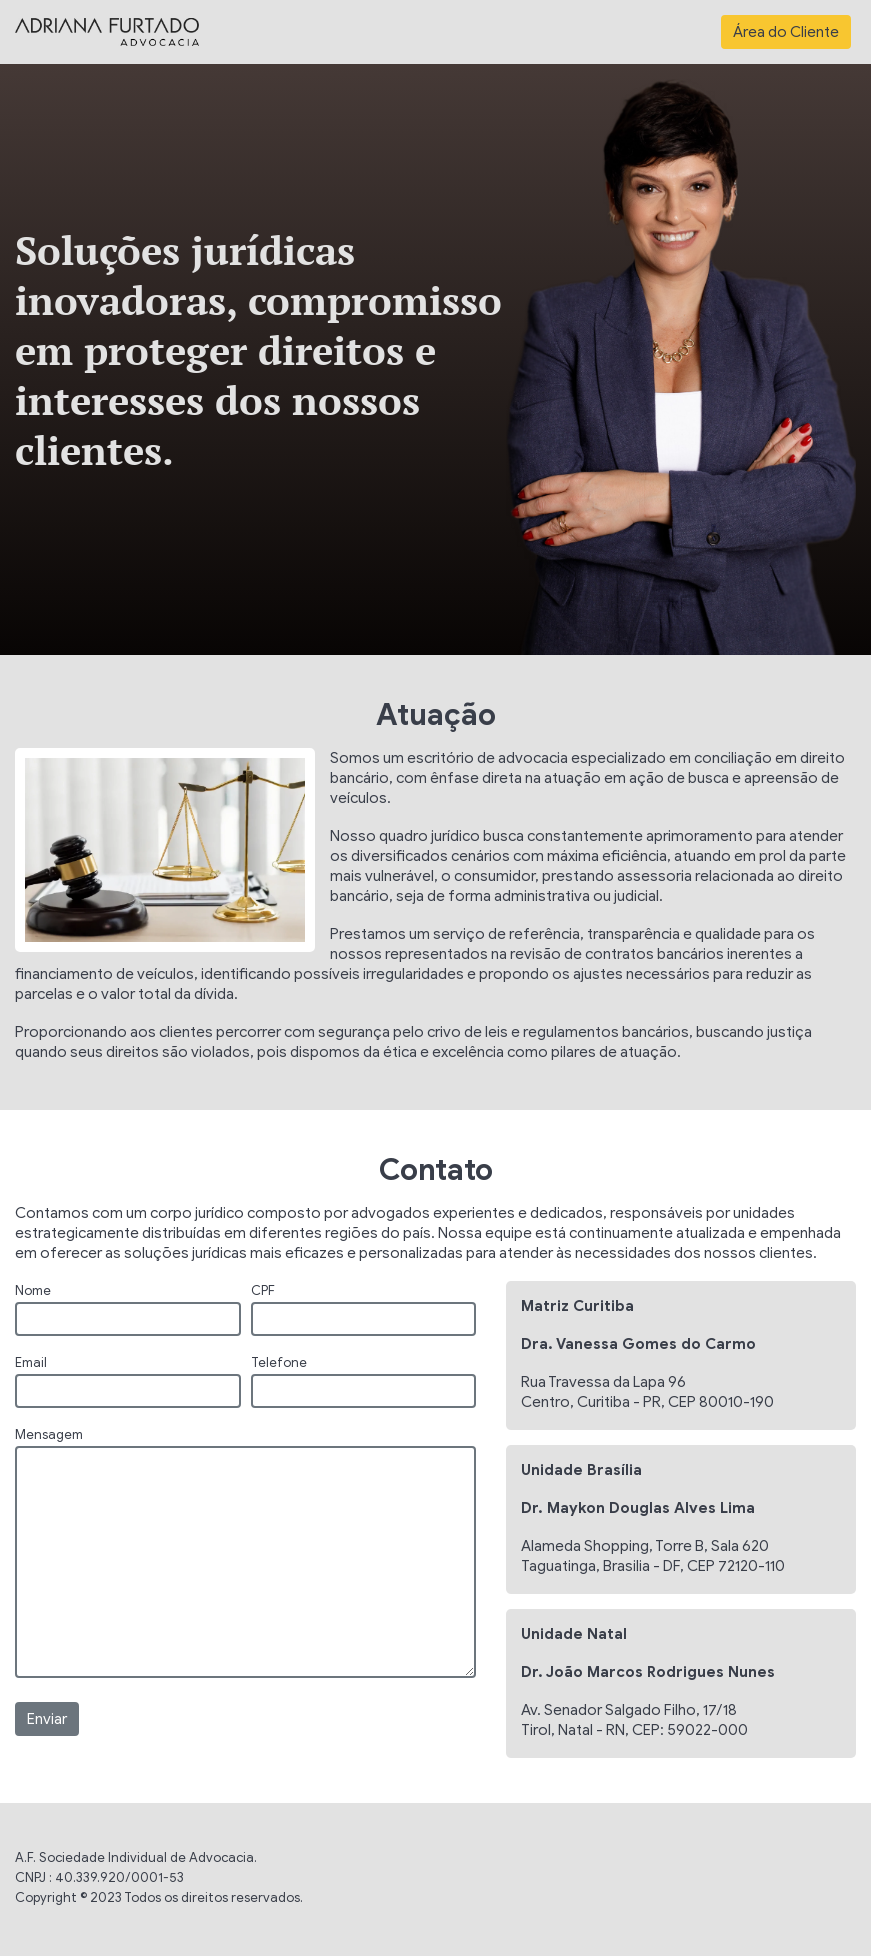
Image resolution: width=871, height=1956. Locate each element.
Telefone (279, 1362)
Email (31, 1362)
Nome (33, 1290)
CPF (263, 1290)
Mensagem (49, 1434)
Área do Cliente (786, 32)
